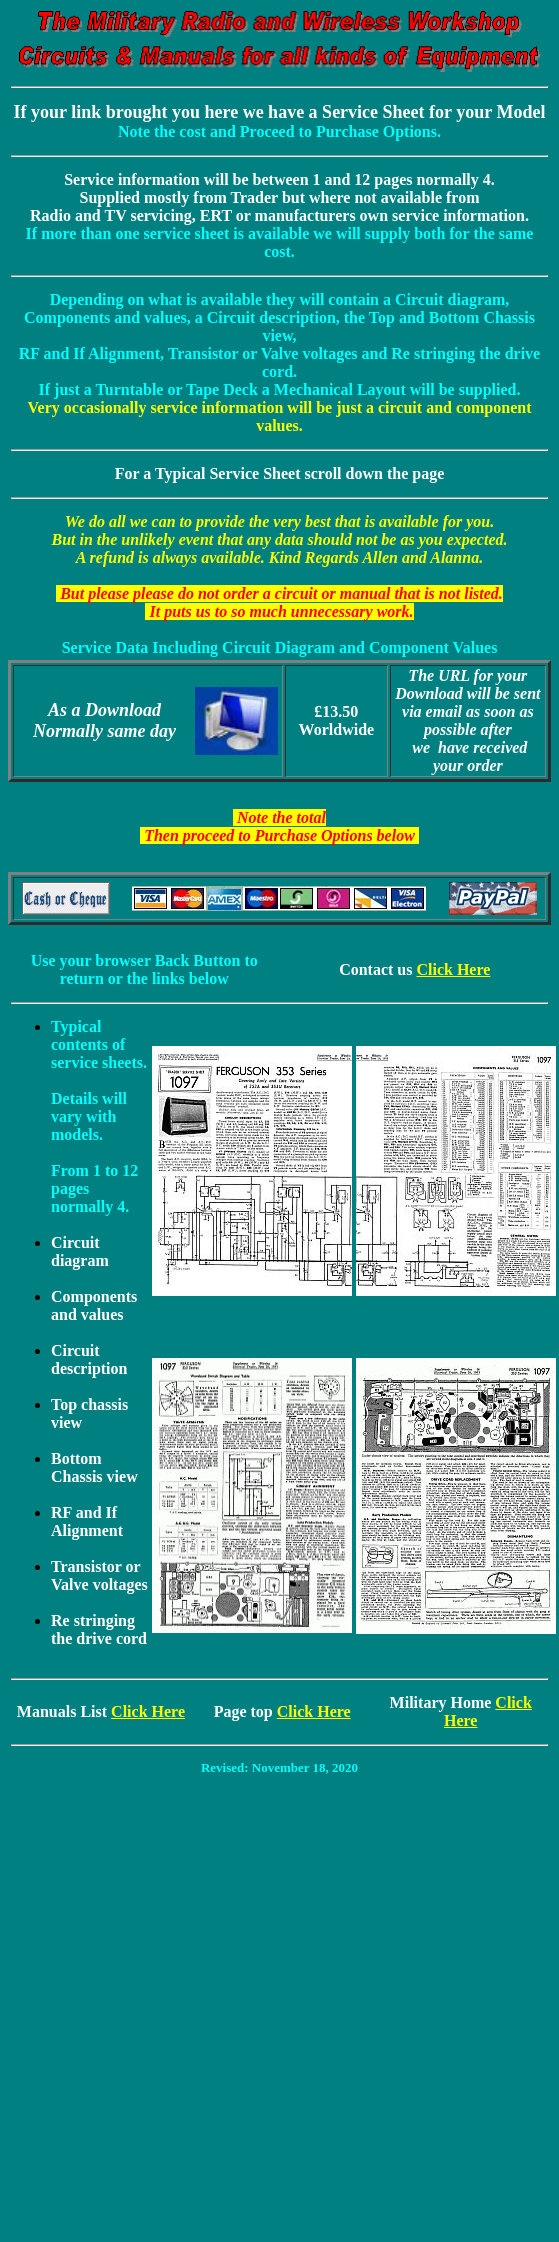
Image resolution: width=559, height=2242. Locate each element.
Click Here (453, 969)
